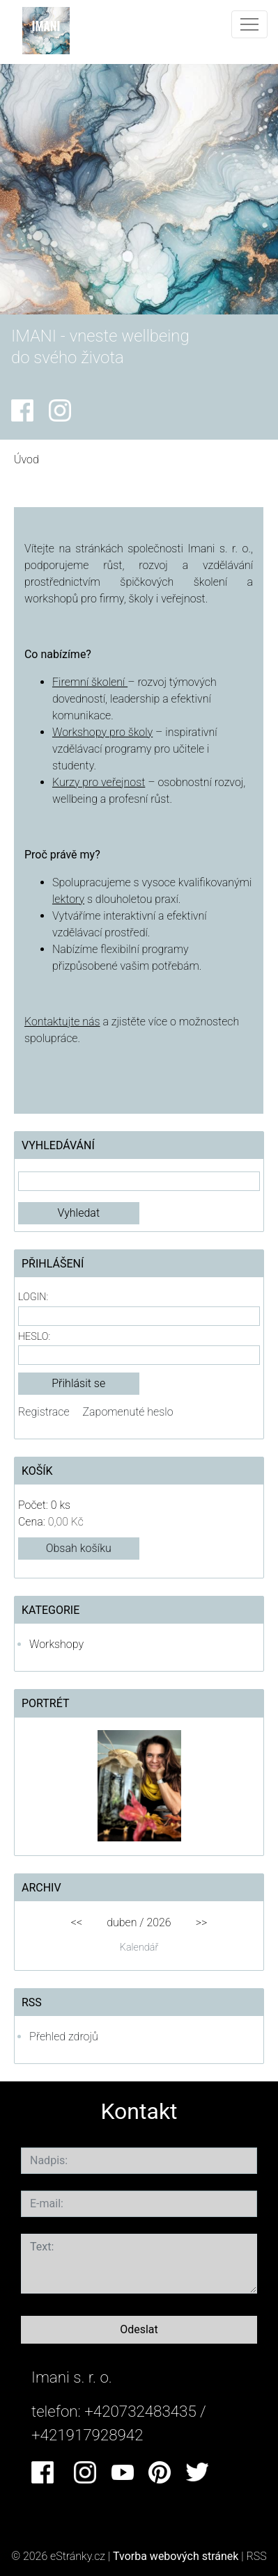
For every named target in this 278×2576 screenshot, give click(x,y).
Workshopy (56, 1644)
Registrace (44, 1411)
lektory (68, 899)
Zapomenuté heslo (128, 1411)
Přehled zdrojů (63, 2036)
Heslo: (34, 1337)
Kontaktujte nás (62, 1021)
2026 (158, 1922)
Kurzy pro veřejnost (98, 782)
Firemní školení (90, 682)
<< (76, 1922)
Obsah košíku (78, 1548)
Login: (33, 1297)
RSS (257, 2556)
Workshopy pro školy (102, 732)
